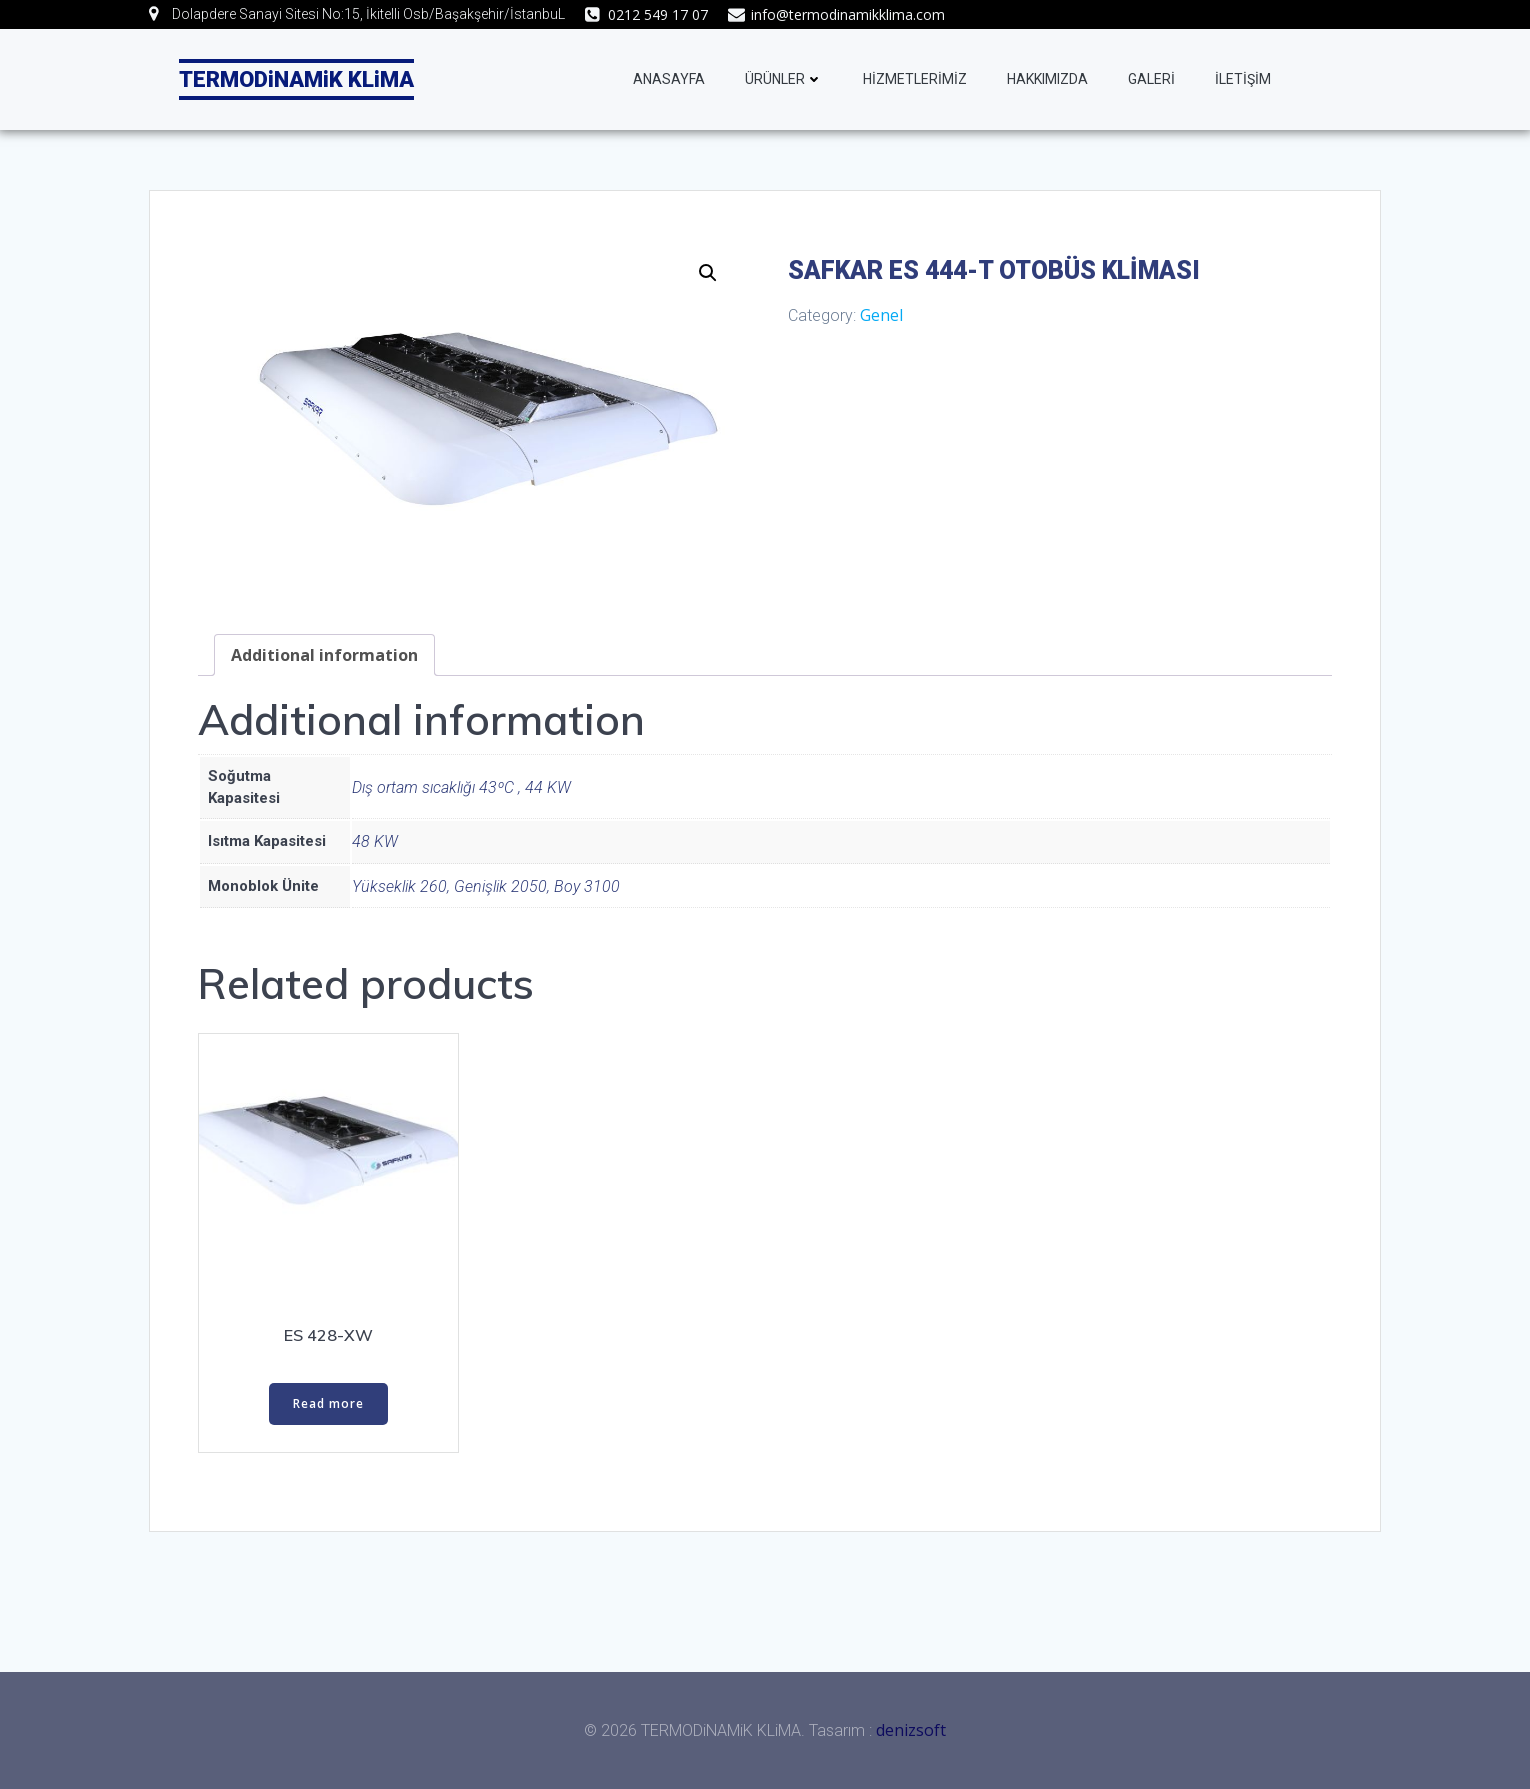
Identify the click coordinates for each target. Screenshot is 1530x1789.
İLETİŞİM (1243, 79)
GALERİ (1151, 79)
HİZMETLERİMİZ (915, 79)
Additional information (324, 655)
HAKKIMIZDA (1047, 79)
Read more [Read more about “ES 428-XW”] (328, 1403)
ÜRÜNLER (784, 79)
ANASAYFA (669, 79)
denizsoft (911, 1730)
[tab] (324, 655)
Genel (881, 315)
